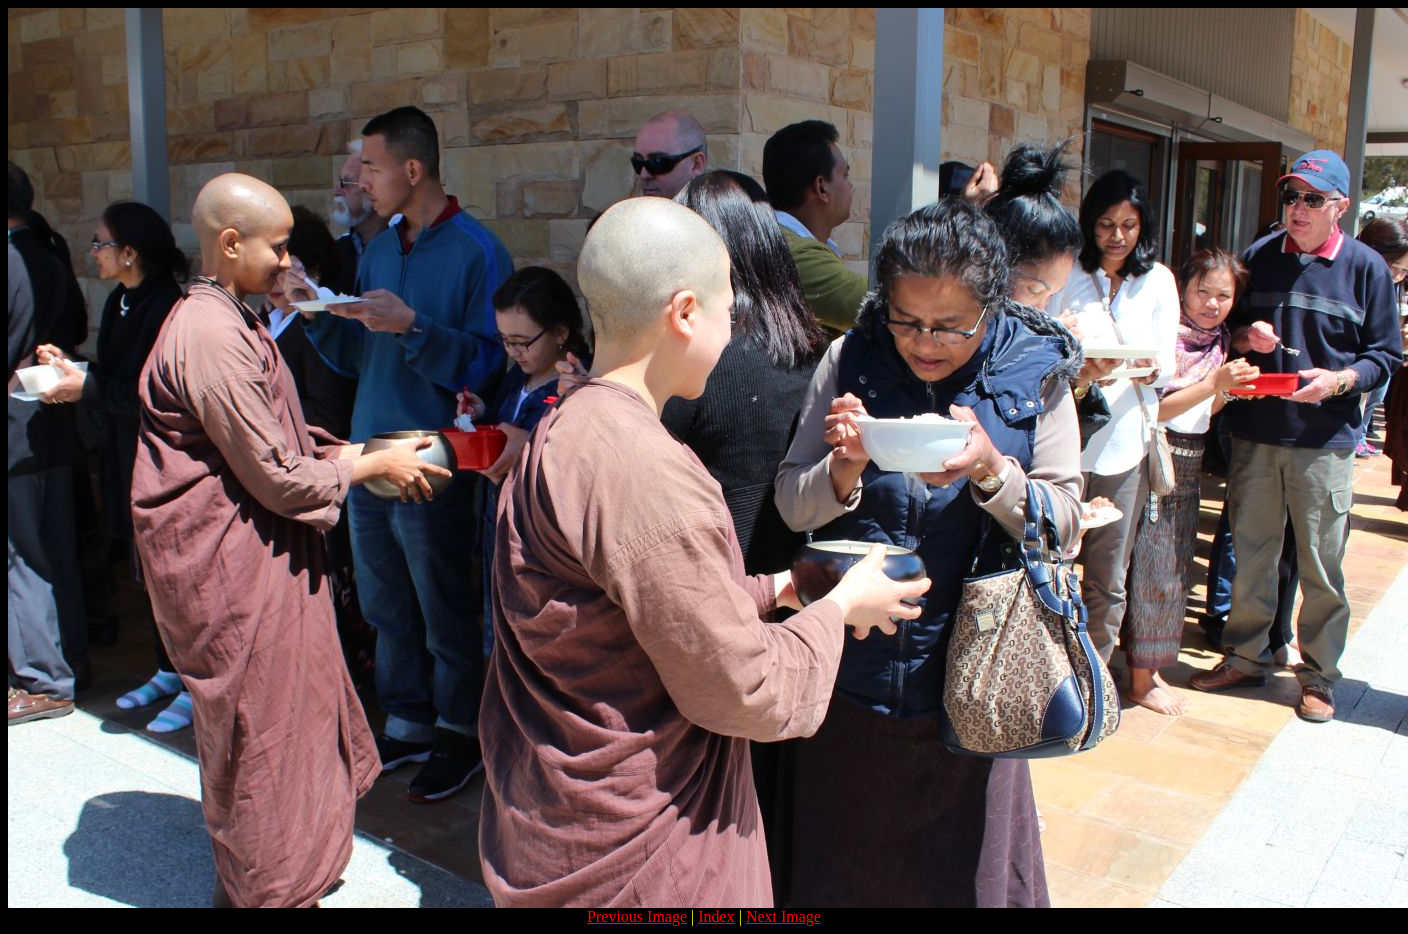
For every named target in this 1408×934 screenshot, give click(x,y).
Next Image (783, 916)
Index (716, 916)
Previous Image (637, 916)
